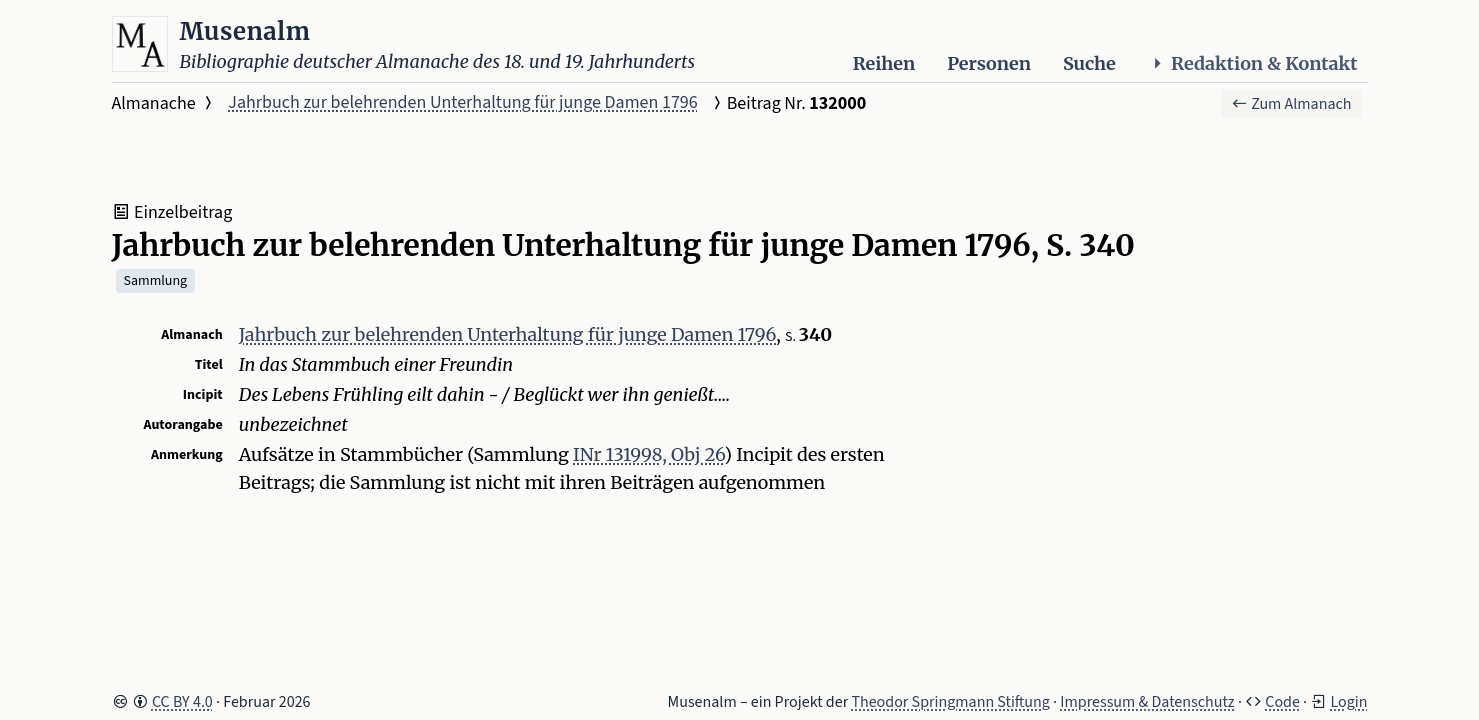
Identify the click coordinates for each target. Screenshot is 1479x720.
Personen (989, 63)
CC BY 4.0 (182, 702)
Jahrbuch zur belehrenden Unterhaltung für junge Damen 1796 (462, 102)
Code (1282, 702)
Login (1348, 702)
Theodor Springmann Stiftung (950, 702)
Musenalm (245, 31)
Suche (1089, 63)
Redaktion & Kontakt (1253, 63)
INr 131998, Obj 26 (648, 454)
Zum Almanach (1291, 104)
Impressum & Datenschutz (1147, 702)
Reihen (884, 63)
